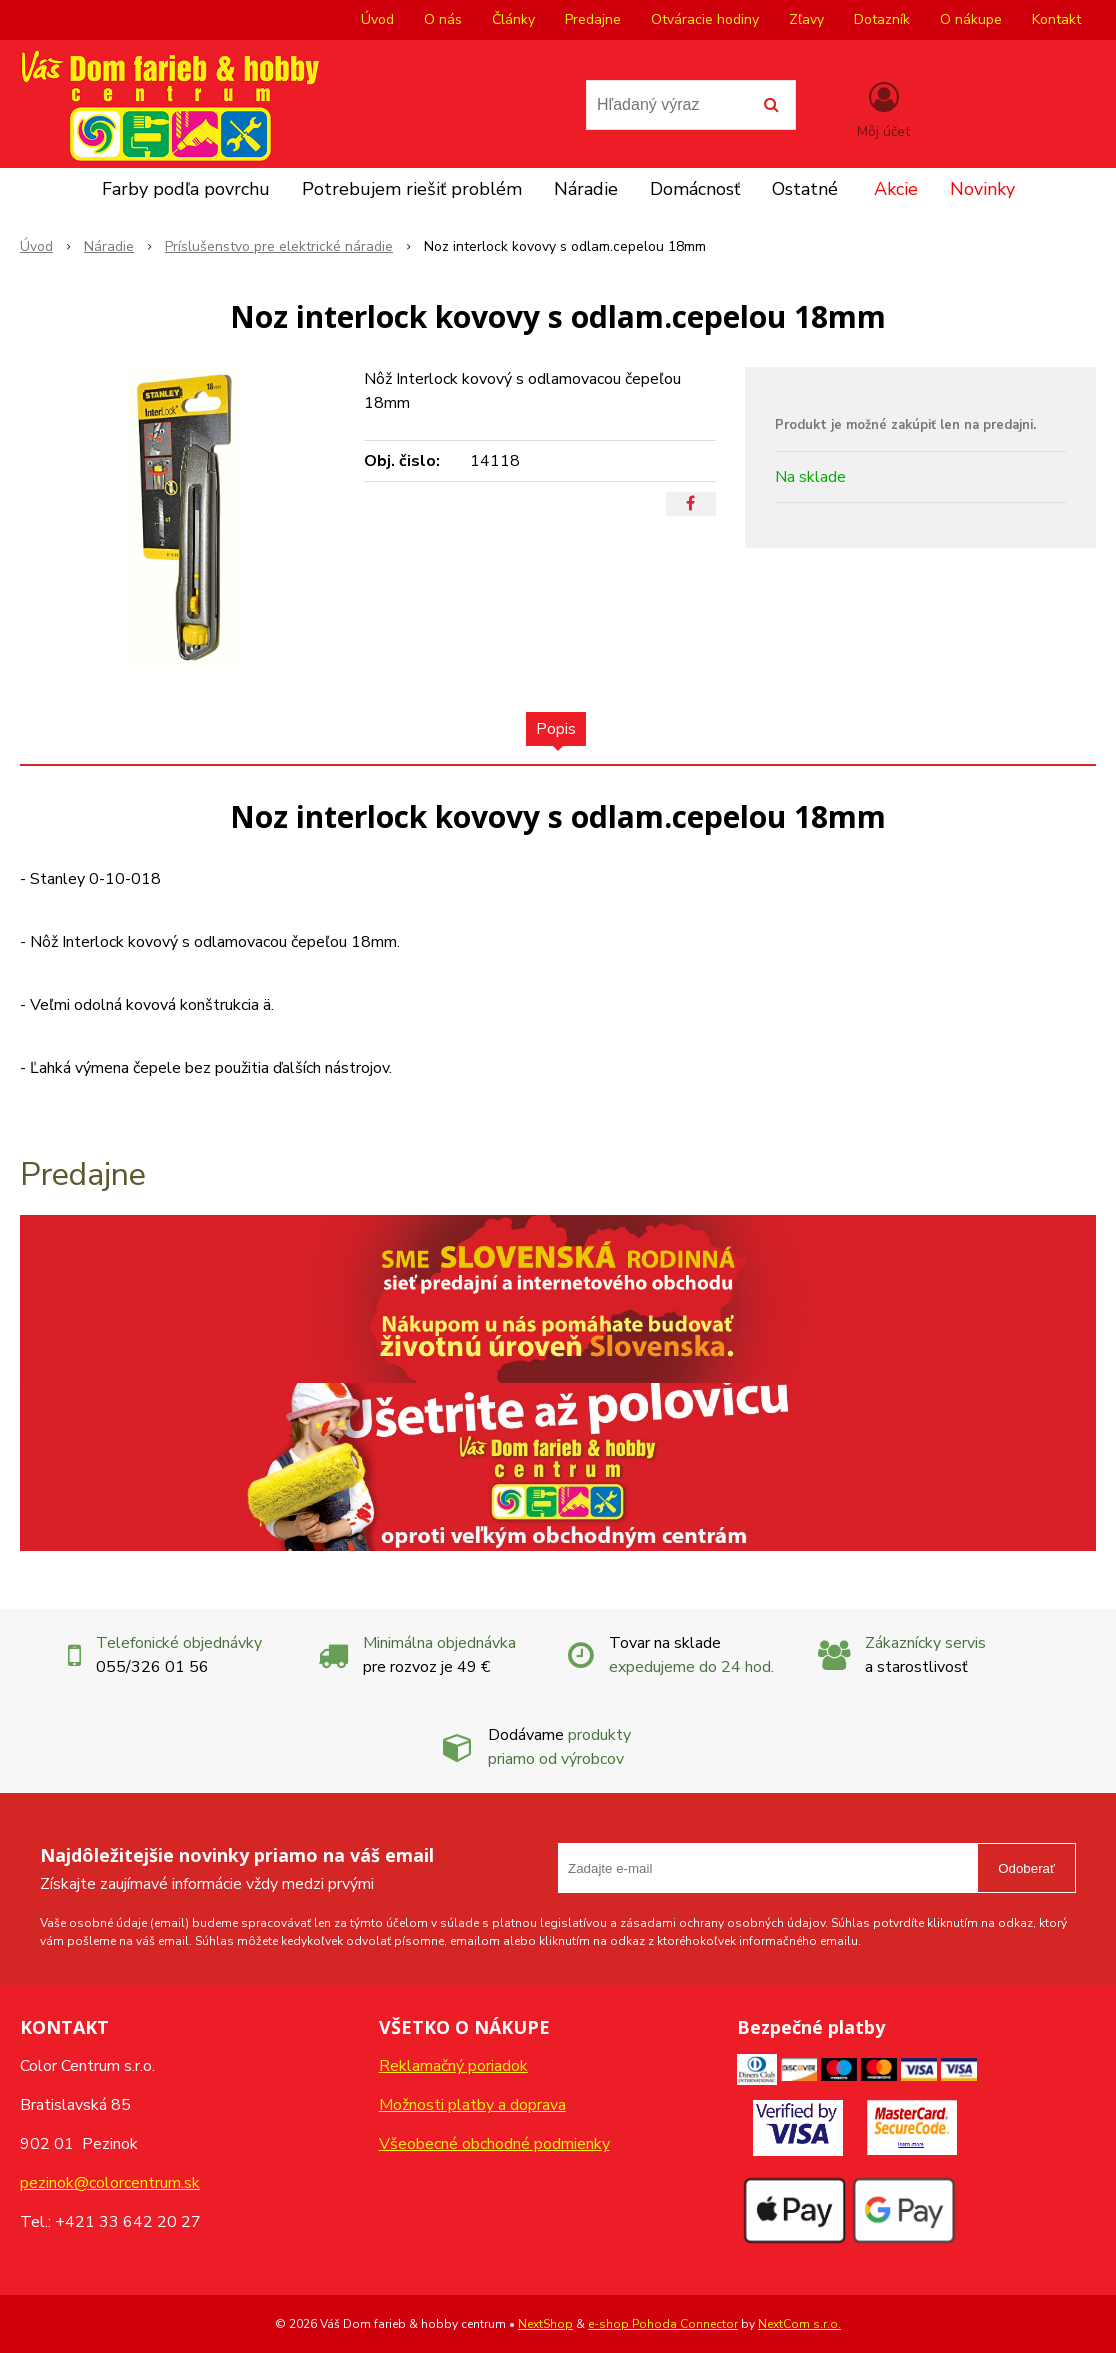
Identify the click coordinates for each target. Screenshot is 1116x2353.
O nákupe (971, 19)
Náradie (586, 189)
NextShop (545, 2324)
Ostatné (805, 189)
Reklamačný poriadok (453, 2066)
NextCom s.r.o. (799, 2324)
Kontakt (1056, 19)
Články (513, 19)
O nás (443, 19)
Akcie (896, 189)
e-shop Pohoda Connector (663, 2324)
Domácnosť (695, 189)
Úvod (377, 19)
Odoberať (1026, 1868)
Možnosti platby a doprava (472, 2105)
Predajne (593, 19)
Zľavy (806, 19)
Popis (556, 729)
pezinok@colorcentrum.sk (110, 2183)
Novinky (982, 189)
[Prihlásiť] (883, 109)
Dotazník (882, 19)
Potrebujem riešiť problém (412, 189)
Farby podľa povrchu (186, 189)
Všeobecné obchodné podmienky (494, 2144)
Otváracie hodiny (705, 19)
